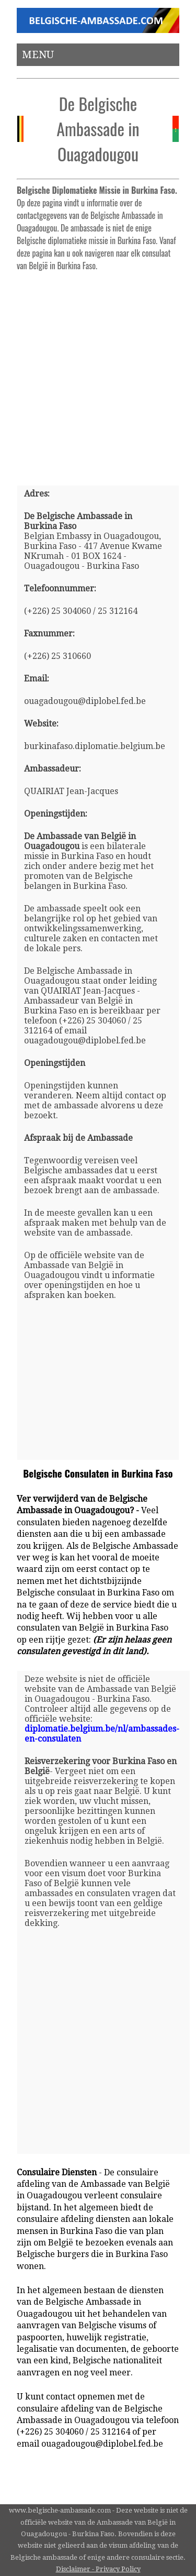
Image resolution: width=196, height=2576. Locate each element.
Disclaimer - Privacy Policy (98, 2569)
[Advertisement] (98, 374)
